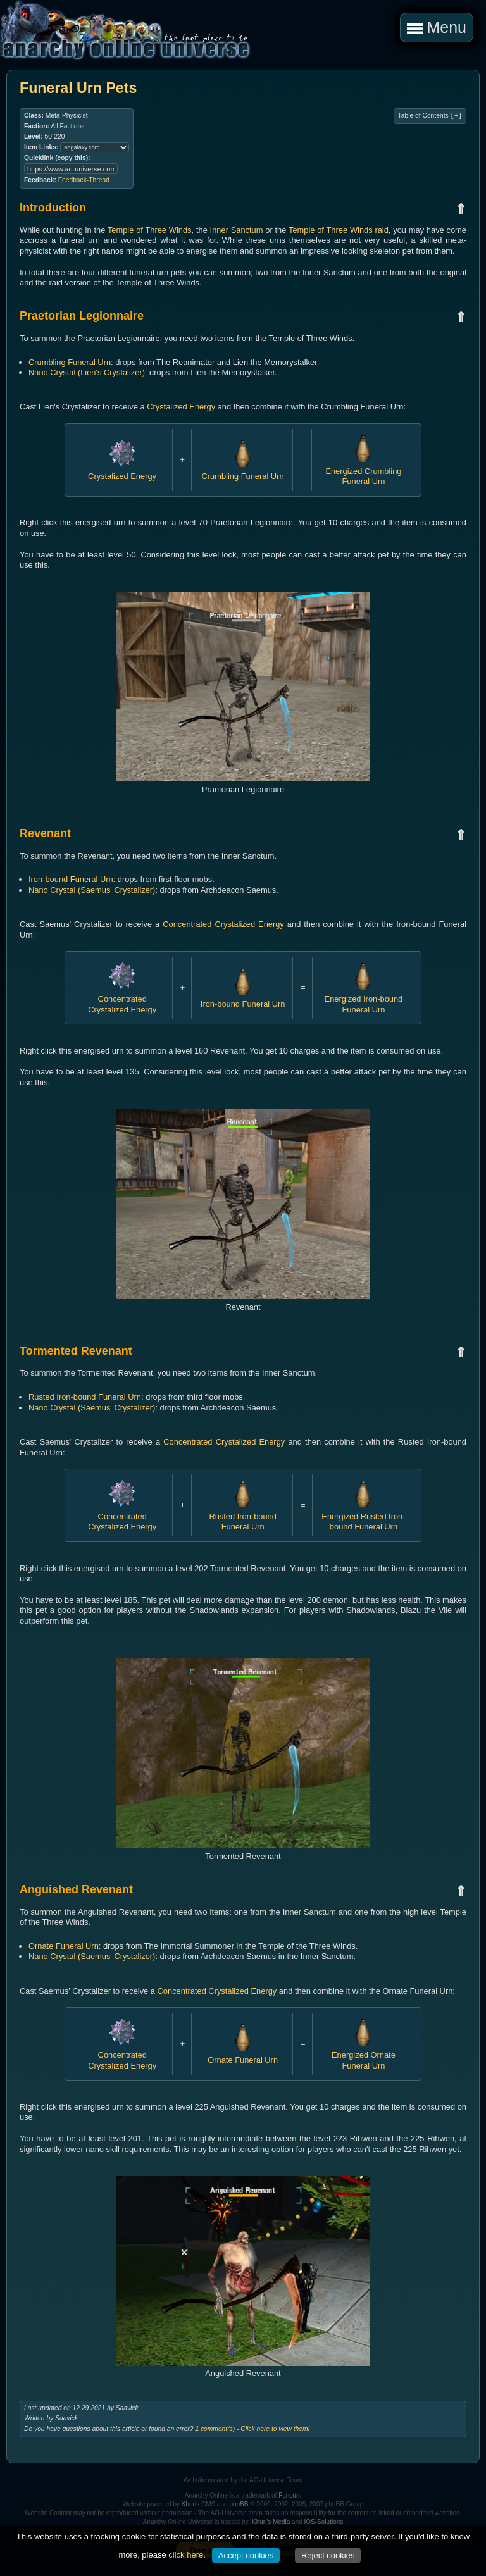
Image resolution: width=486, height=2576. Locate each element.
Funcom (289, 2495)
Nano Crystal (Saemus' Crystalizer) (91, 890)
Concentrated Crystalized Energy (223, 924)
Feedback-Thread (83, 180)
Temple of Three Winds (150, 230)
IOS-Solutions (324, 2521)
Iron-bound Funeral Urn (70, 879)
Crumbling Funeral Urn (69, 362)
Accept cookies (245, 2555)
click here (185, 2555)
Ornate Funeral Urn (63, 1946)
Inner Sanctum (236, 230)
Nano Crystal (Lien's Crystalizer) (86, 372)
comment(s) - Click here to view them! (252, 2428)
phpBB (238, 2504)
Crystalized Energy (181, 406)
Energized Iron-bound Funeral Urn (364, 998)
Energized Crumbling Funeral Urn (363, 471)
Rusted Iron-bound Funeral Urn (84, 1397)
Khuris (190, 2504)
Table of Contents (430, 116)
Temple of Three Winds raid (339, 230)
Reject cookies (328, 2555)
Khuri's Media (271, 2521)
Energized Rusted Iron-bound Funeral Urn (363, 1516)
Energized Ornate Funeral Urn (364, 2054)
